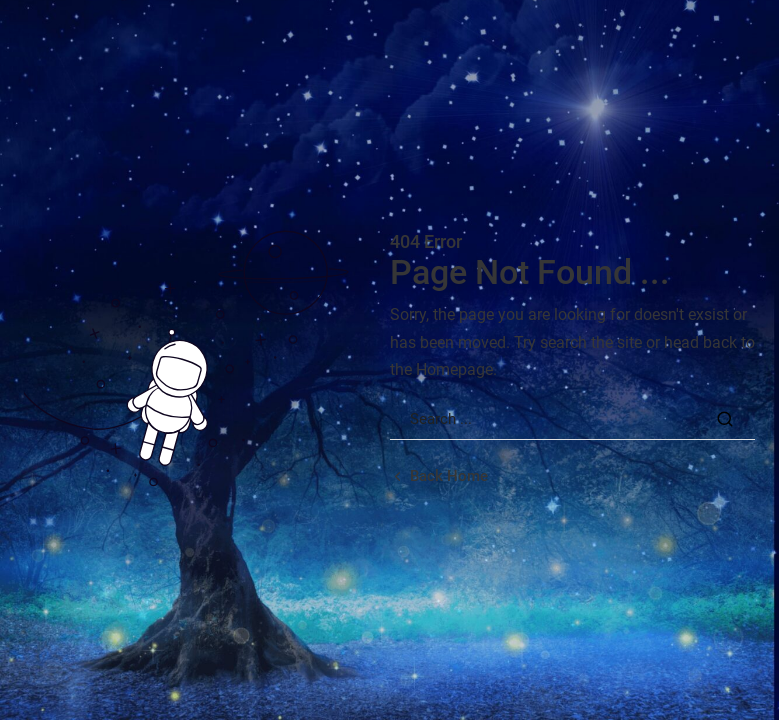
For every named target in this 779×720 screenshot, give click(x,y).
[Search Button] (725, 419)
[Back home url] (439, 476)
